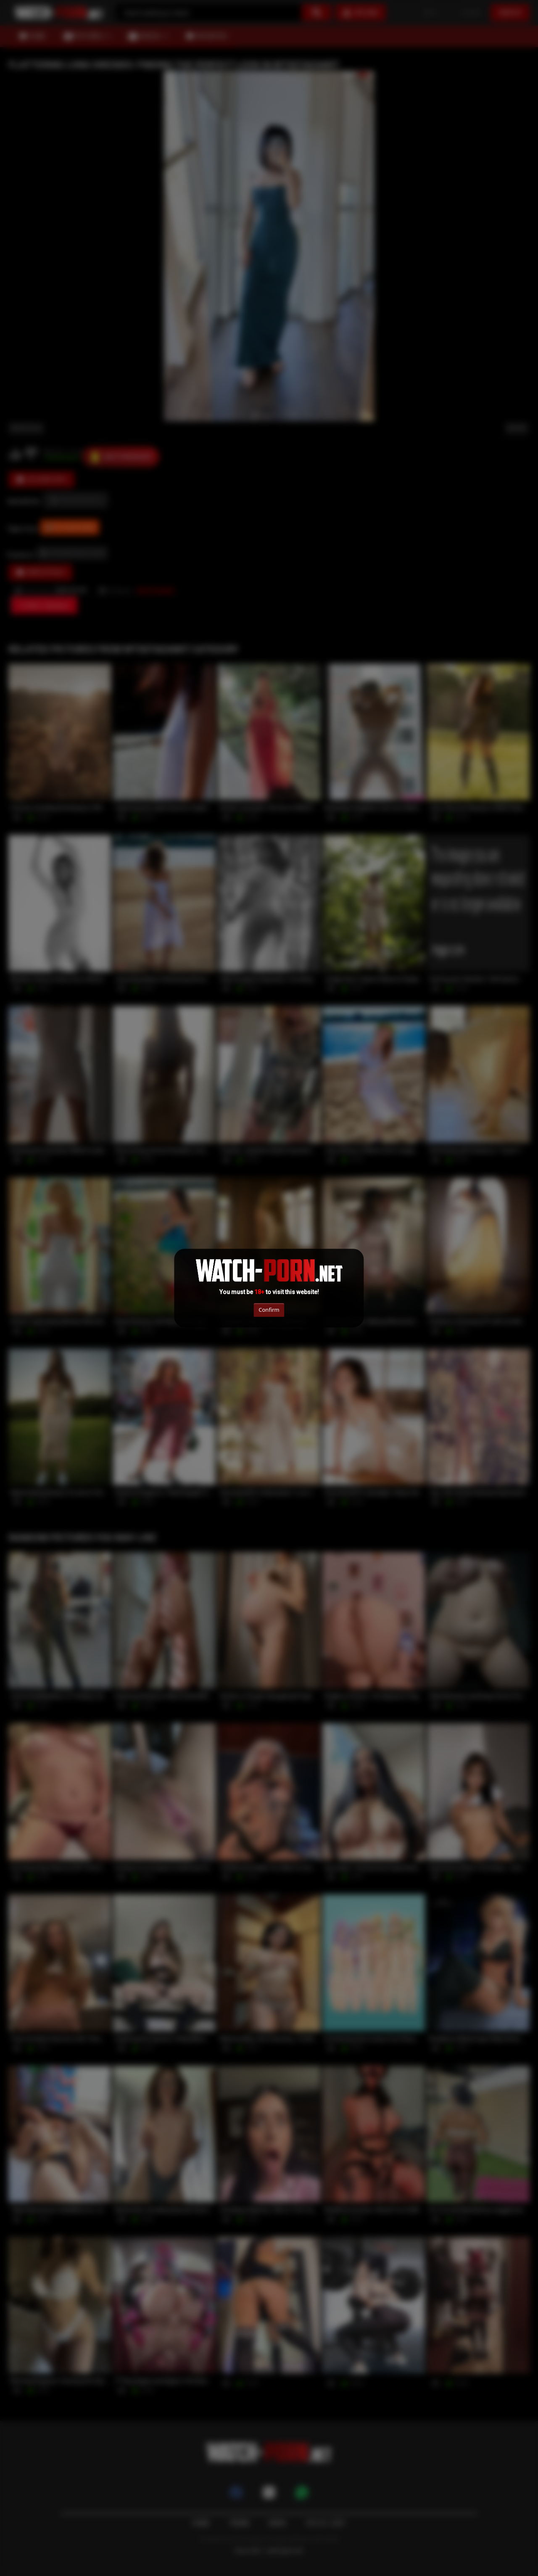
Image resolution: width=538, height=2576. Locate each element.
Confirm (268, 1309)
